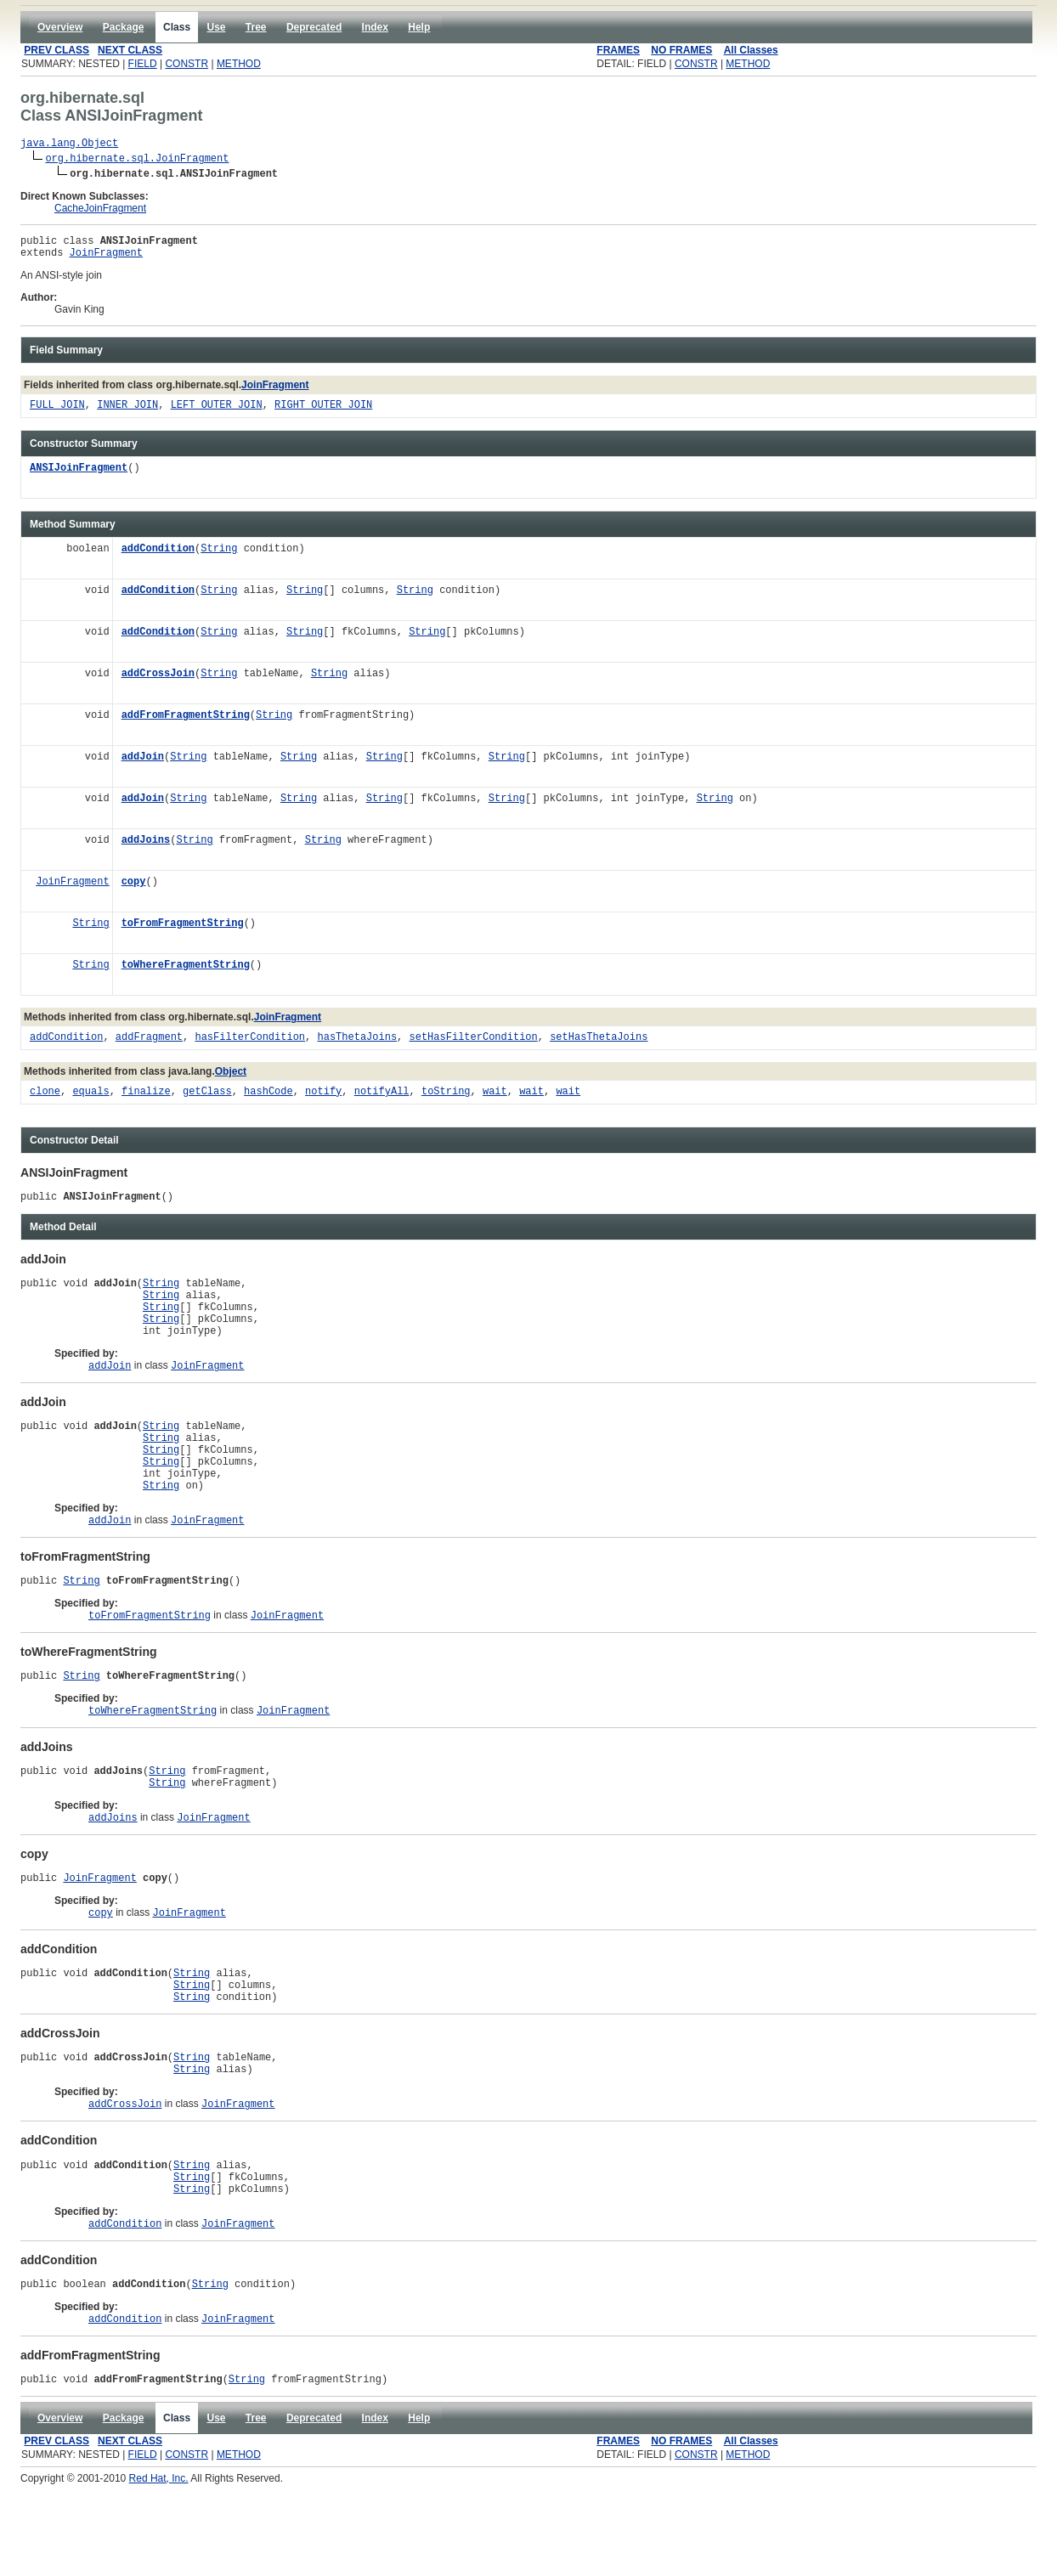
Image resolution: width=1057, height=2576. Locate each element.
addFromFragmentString (186, 723)
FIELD (142, 64)
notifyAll (382, 1100)
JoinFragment (106, 259)
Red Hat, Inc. (159, 2570)
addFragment (149, 1045)
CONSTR (186, 64)
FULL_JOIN (57, 413)
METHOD (239, 64)
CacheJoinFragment (100, 211)
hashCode (268, 1100)
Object (230, 1079)
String (219, 557)
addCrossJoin (158, 682)
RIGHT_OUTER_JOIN (323, 413)
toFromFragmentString (183, 931)
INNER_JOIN (127, 413)
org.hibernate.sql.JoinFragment (137, 160)
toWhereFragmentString (186, 973)
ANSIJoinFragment (78, 476)
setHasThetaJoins (598, 1045)
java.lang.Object (69, 145)
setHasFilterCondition (473, 1045)
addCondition (158, 557)
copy (134, 890)
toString (446, 1100)
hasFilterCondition (250, 1045)
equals (90, 1100)
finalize (146, 1100)
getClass (207, 1100)
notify (323, 1100)
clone (45, 1100)
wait (495, 1100)
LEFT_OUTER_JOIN (217, 413)
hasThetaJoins (357, 1045)
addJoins (146, 848)
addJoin (143, 765)
